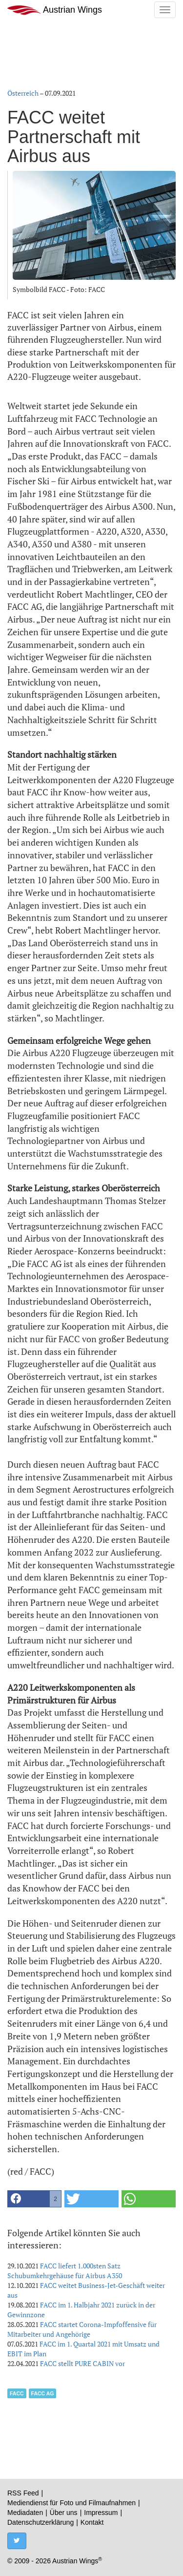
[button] (34, 2198)
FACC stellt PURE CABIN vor (82, 2363)
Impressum (101, 2512)
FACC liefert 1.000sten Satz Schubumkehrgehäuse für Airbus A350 (64, 2270)
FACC (17, 2393)
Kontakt (92, 2522)
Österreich (23, 93)
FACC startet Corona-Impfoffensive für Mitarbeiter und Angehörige (82, 2329)
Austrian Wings (54, 10)
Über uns (64, 2512)
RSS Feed (23, 2493)
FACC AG (42, 2393)
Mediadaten (25, 2512)
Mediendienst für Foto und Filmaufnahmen (71, 2503)
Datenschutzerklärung (40, 2522)
